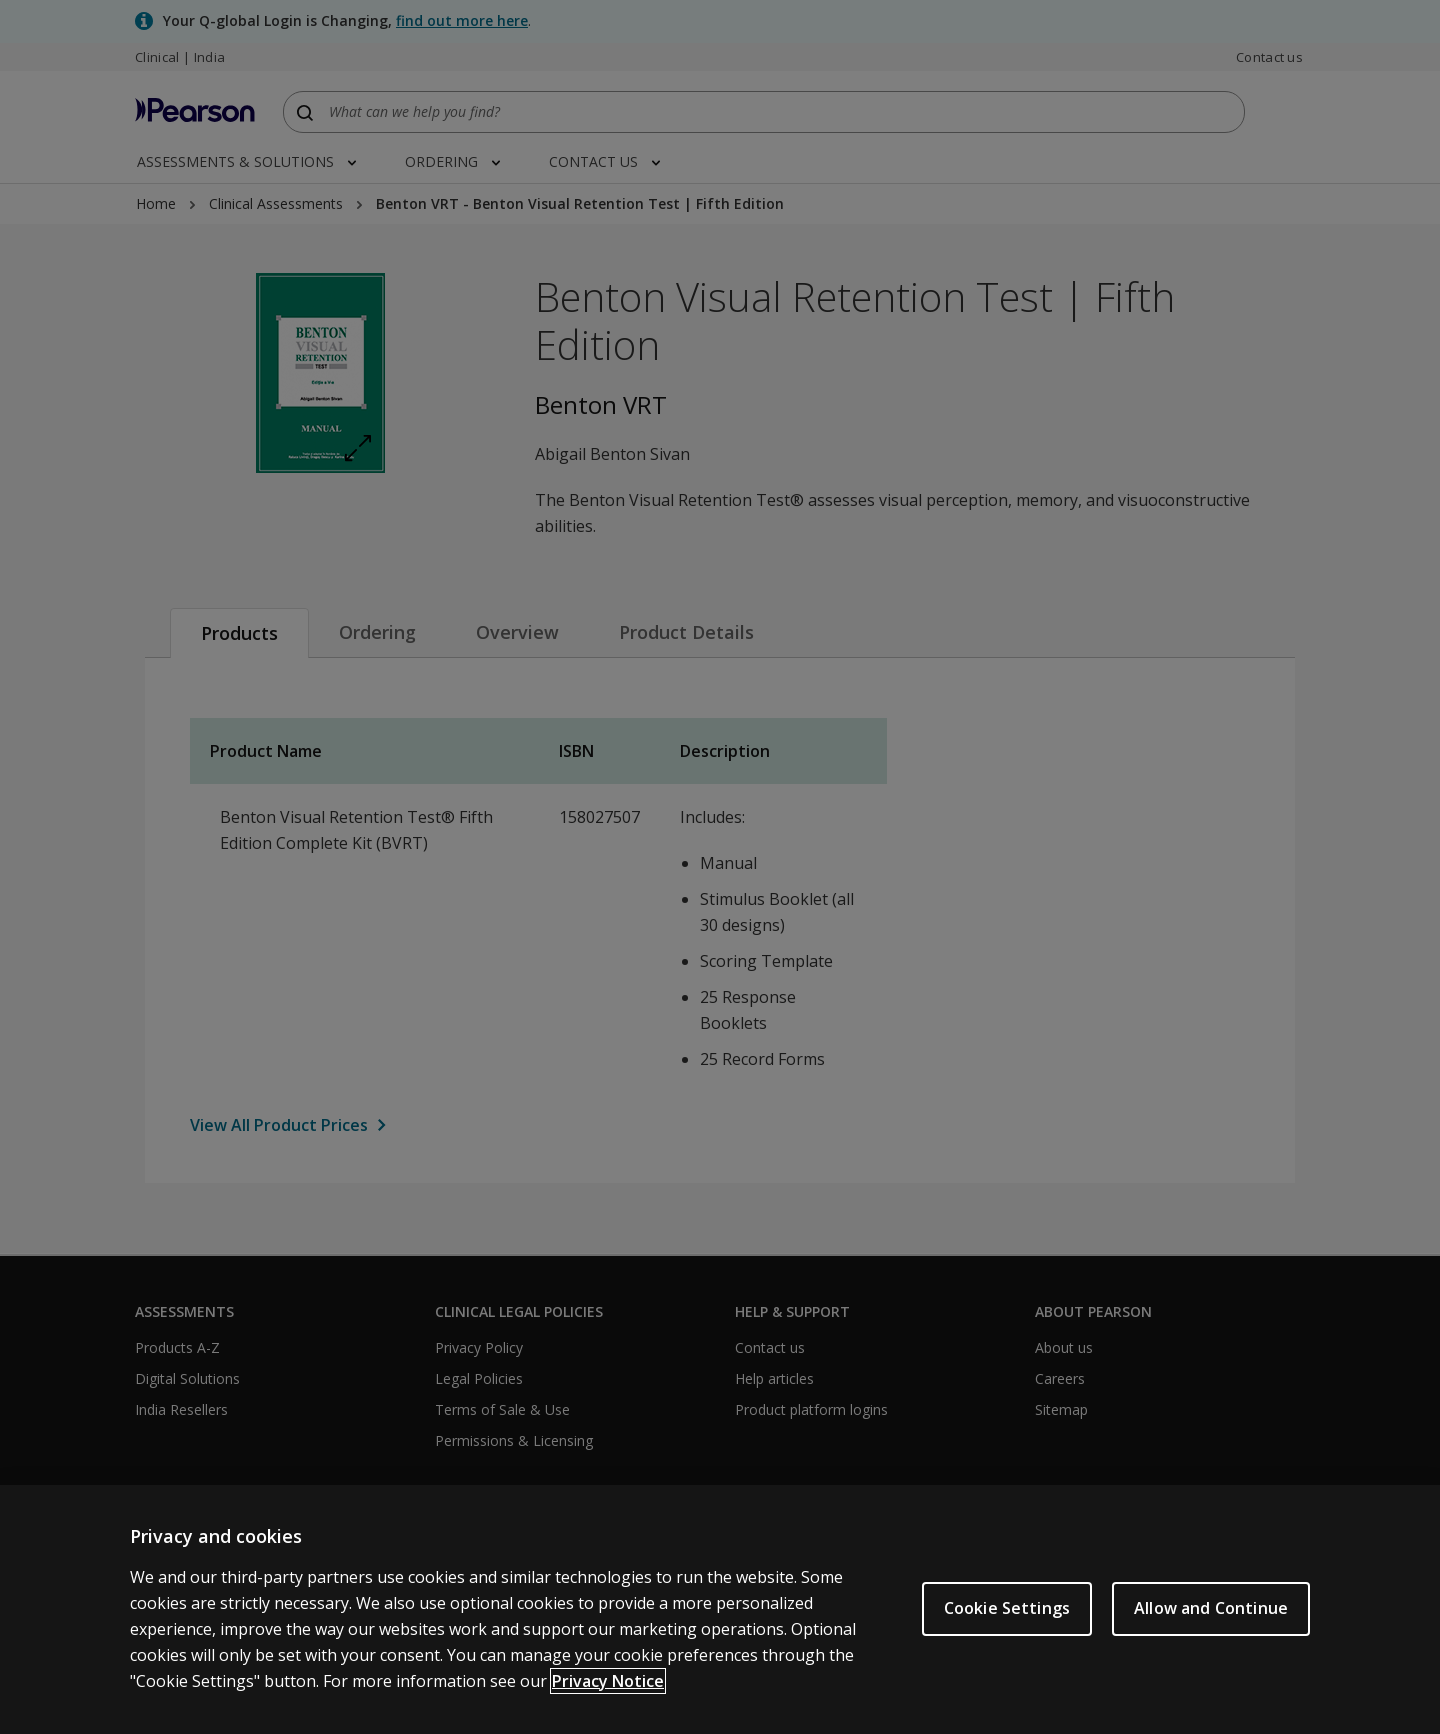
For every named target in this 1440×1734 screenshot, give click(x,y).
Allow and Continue (1211, 1627)
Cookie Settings (1007, 1627)
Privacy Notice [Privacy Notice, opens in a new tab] (608, 1699)
